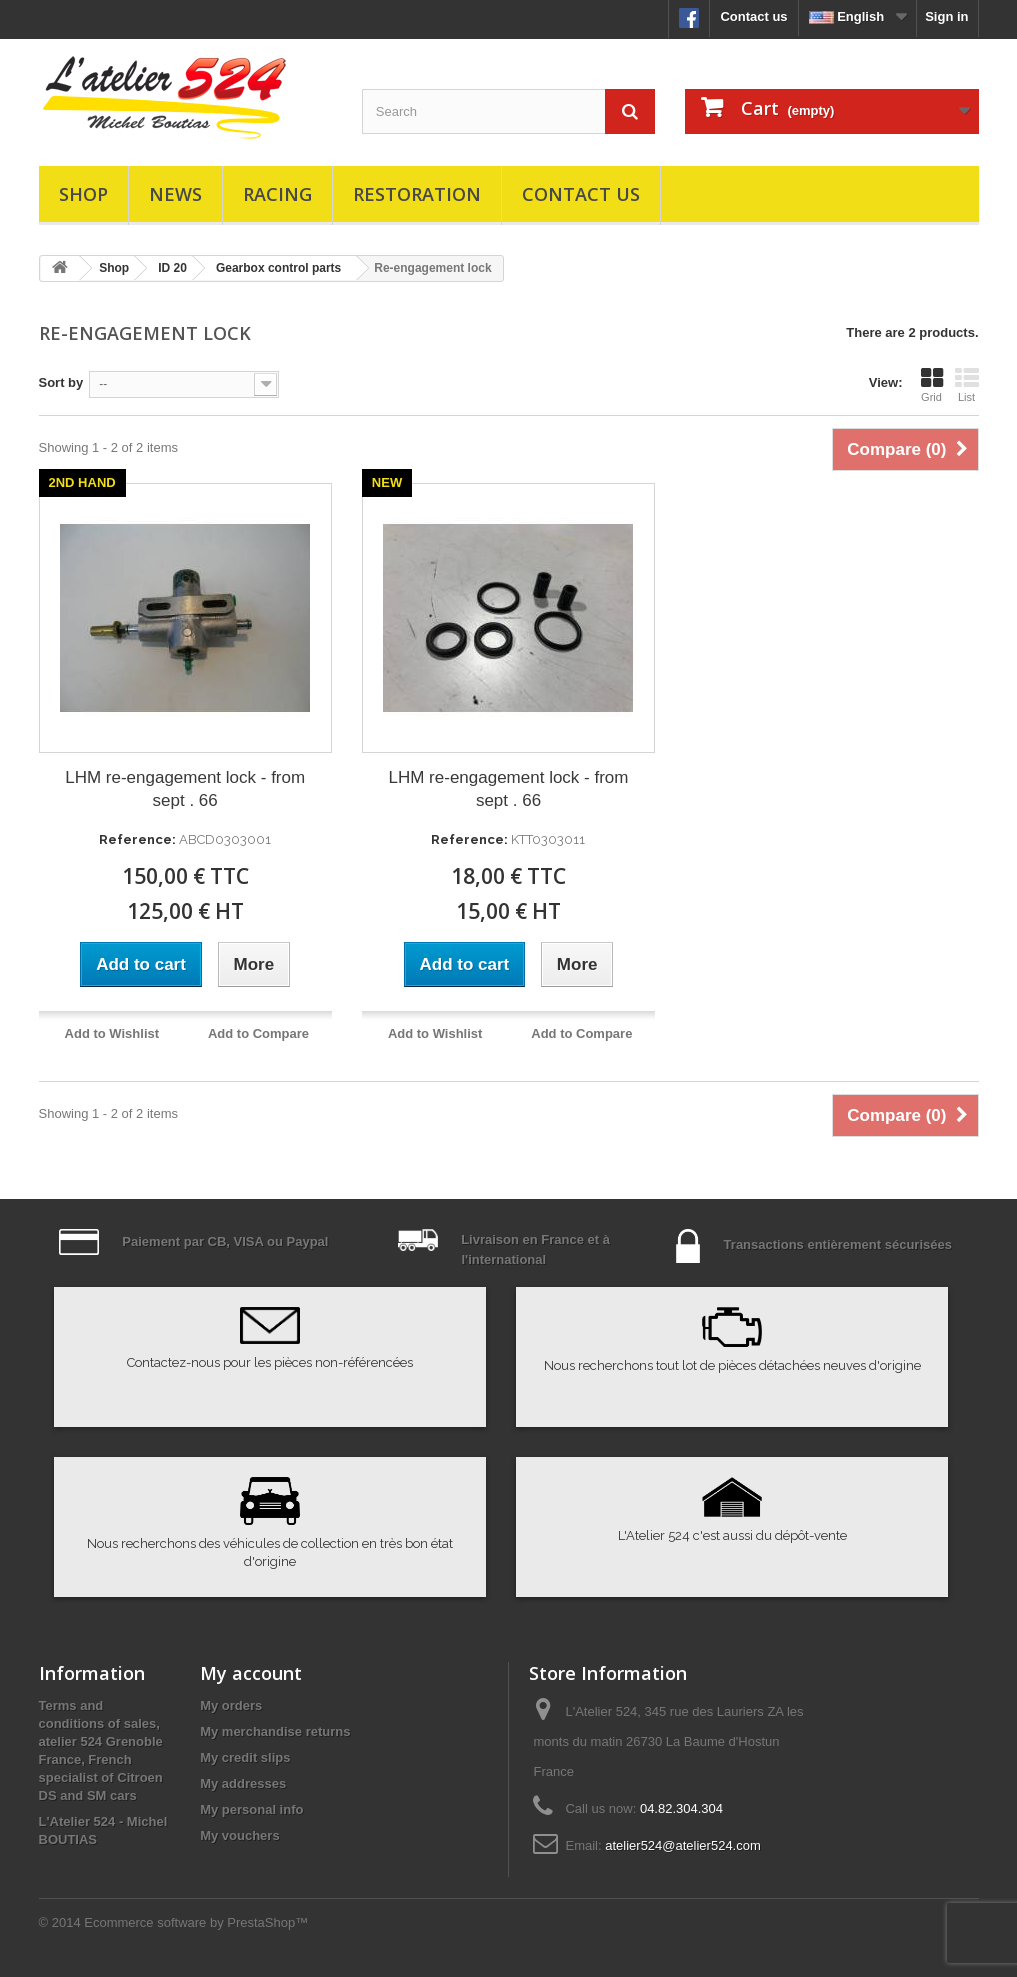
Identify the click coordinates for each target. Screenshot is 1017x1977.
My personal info (251, 1809)
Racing (277, 194)
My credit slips (245, 1757)
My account (251, 1673)
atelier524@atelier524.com (683, 1845)
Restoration (417, 194)
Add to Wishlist (112, 1033)
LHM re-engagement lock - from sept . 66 (185, 789)
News (175, 194)
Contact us (753, 16)
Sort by (61, 382)
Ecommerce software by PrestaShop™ (196, 1922)
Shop (83, 194)
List (967, 385)
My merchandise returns (275, 1731)
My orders (231, 1705)
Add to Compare (258, 1033)
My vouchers (239, 1835)
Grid (932, 385)
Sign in (946, 16)
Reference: (137, 839)
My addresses (243, 1783)
